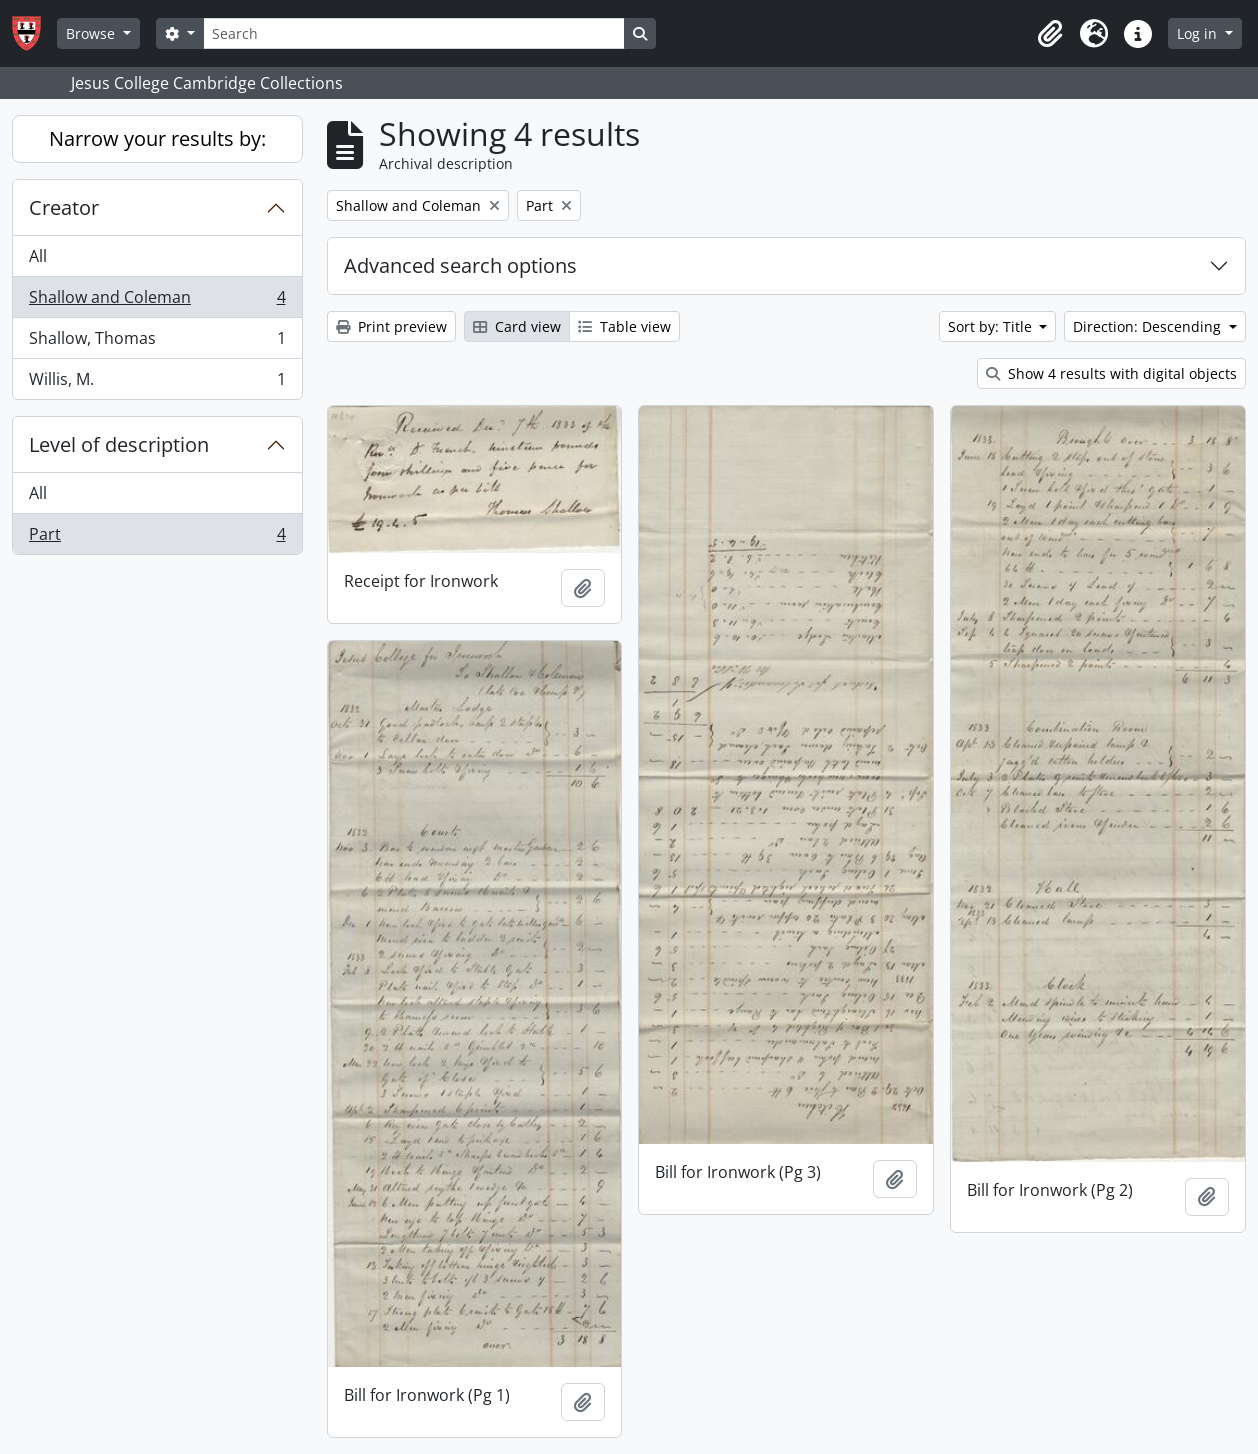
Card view (517, 326)
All (38, 256)
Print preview (391, 326)
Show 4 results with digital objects (1111, 373)
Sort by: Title (992, 326)
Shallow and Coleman (157, 301)
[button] (1050, 34)
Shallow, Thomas (157, 342)
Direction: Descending (1149, 326)
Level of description (119, 444)
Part (157, 538)
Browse (92, 33)
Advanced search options (460, 265)
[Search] (414, 33)
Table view (624, 326)
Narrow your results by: (157, 138)
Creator (64, 207)
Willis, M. (157, 383)
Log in (1199, 33)
